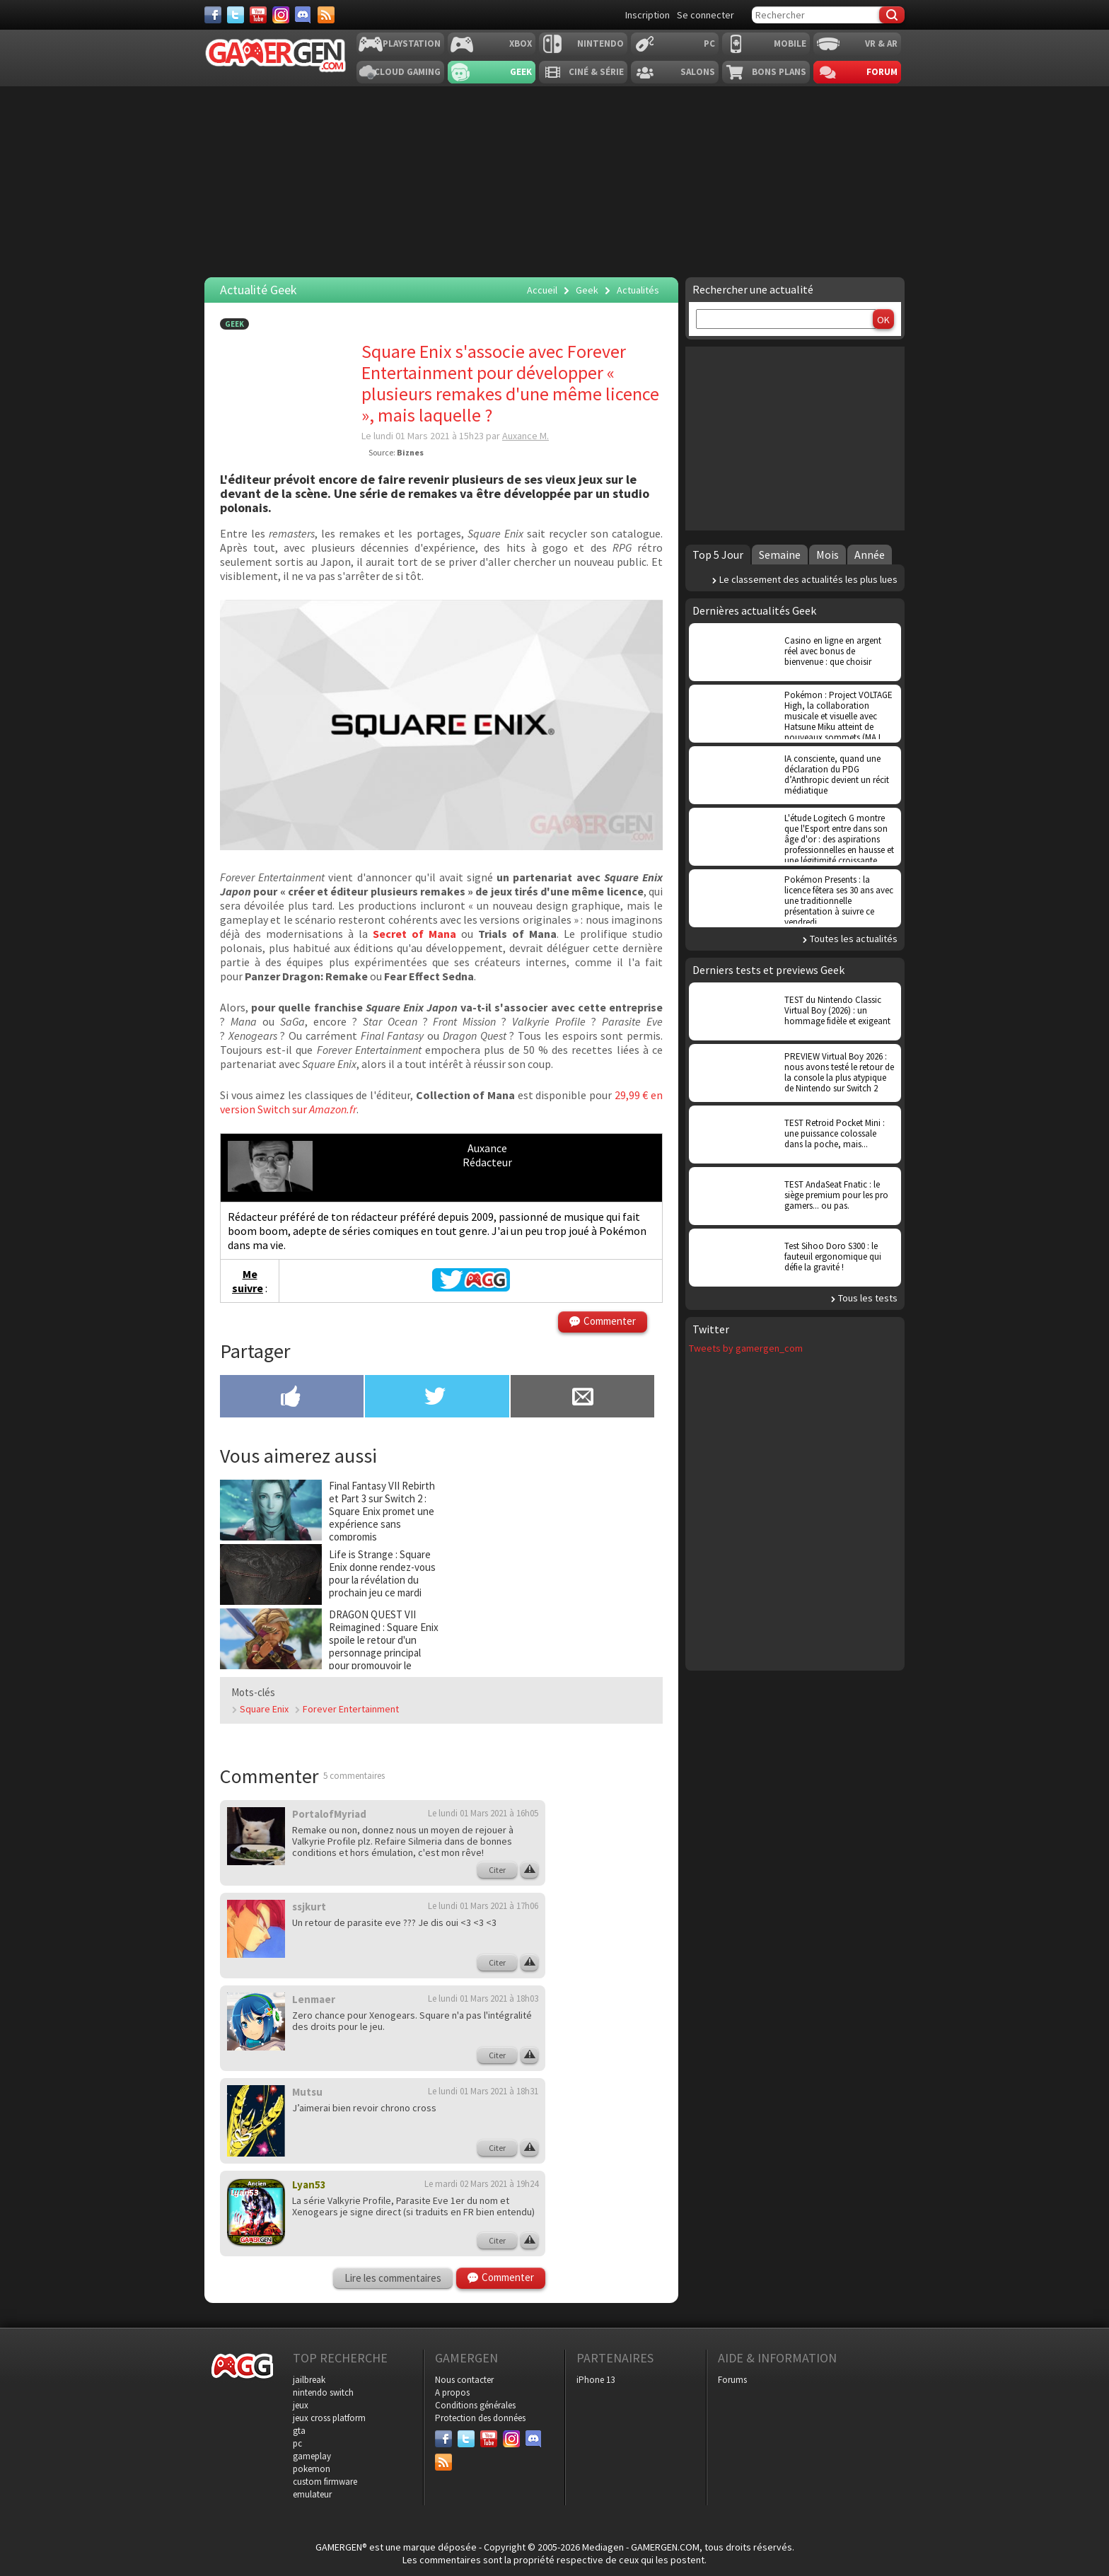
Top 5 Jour (717, 554)
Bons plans (779, 72)
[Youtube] (258, 14)
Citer (497, 1869)
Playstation (412, 43)
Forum (882, 72)
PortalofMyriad (329, 1814)
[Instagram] (280, 14)
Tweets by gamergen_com (746, 1348)
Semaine (780, 554)
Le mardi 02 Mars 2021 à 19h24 (481, 2184)
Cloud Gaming (407, 72)
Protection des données (480, 2418)
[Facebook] (212, 14)
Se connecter (705, 14)
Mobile (790, 43)
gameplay (312, 2456)
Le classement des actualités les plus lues (808, 579)
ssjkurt (309, 1906)
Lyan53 (309, 2184)
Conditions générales (475, 2405)
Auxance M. (525, 435)
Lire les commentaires (392, 2278)
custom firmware (325, 2482)
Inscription (647, 14)
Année (869, 554)
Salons (697, 72)
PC (709, 43)
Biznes (410, 452)
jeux (300, 2405)
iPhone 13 (595, 2380)
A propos (452, 2392)
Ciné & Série (596, 72)
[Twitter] (235, 14)
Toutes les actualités (854, 938)
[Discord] (303, 14)
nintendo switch (323, 2392)
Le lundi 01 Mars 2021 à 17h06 (483, 1906)
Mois (827, 554)
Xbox (520, 43)
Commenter (609, 1321)
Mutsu (307, 2092)
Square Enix (264, 1708)
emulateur (312, 2494)
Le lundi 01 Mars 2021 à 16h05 (483, 1813)
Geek (521, 72)
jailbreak (309, 2380)
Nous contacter (464, 2380)
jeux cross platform (329, 2418)
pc (297, 2443)
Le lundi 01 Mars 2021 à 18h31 (483, 2091)
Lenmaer (313, 1999)
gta (299, 2431)
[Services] (326, 14)
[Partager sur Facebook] (292, 1397)
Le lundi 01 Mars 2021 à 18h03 (483, 1998)
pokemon (311, 2469)
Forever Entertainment (351, 1708)
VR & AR (881, 43)
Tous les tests (868, 1298)
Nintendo (600, 43)
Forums (732, 2380)
